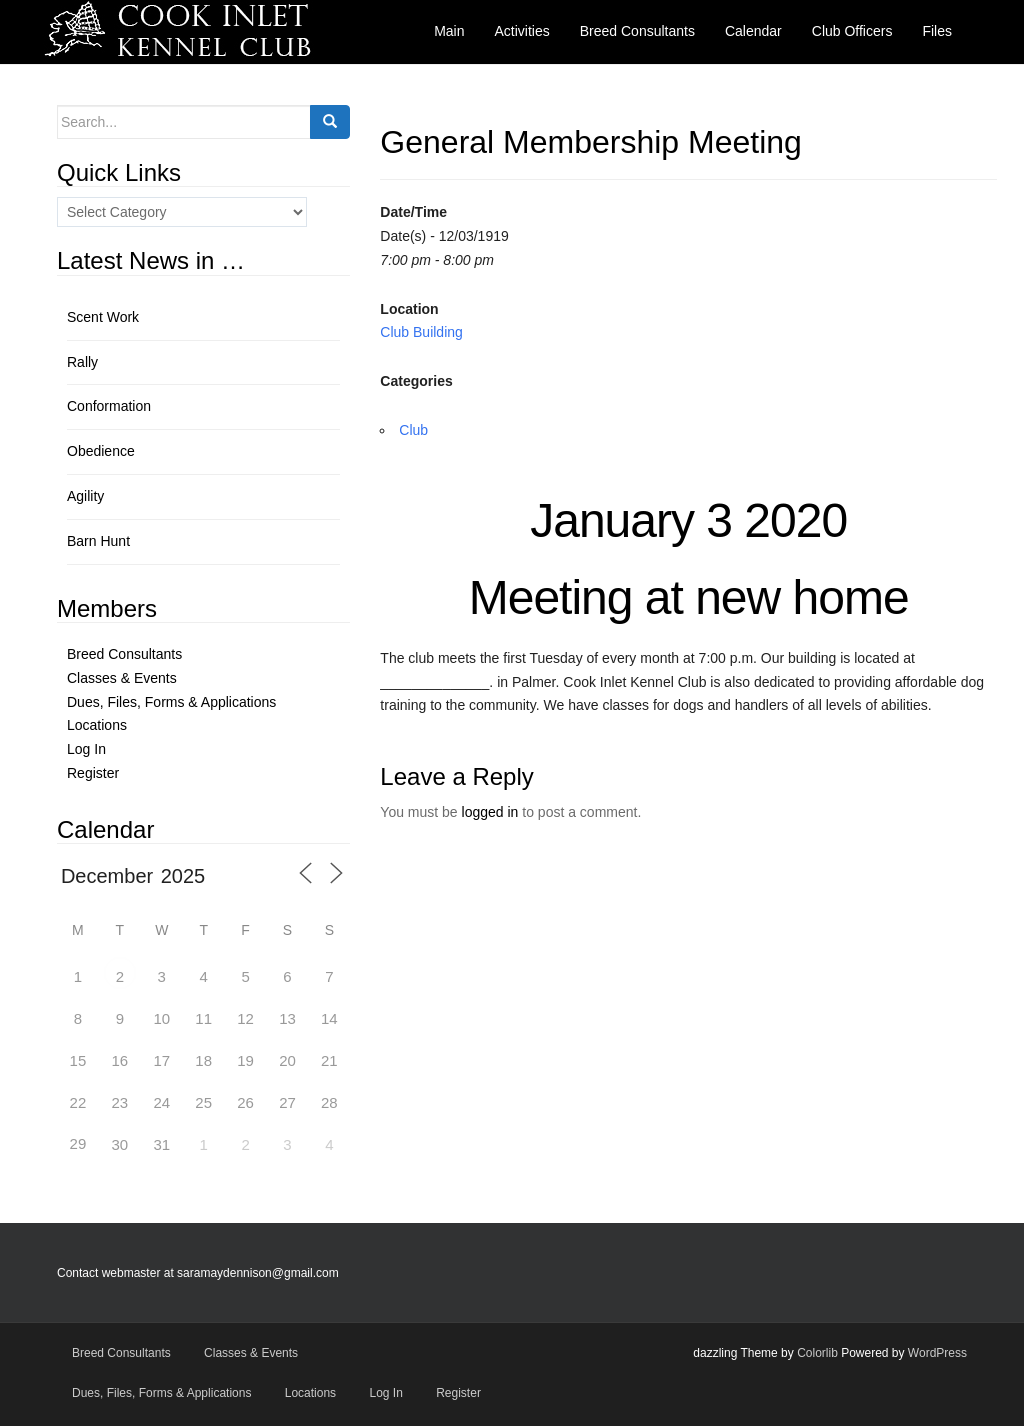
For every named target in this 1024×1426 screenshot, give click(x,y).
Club (413, 430)
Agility (85, 496)
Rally (82, 362)
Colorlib (817, 1353)
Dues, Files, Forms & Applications (171, 702)
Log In (86, 749)
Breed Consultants (124, 654)
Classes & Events (122, 678)
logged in (490, 812)
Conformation (109, 406)
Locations (97, 725)
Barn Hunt (98, 541)
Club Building (421, 332)
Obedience (101, 451)
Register (93, 773)
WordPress (937, 1353)
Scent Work (103, 317)
